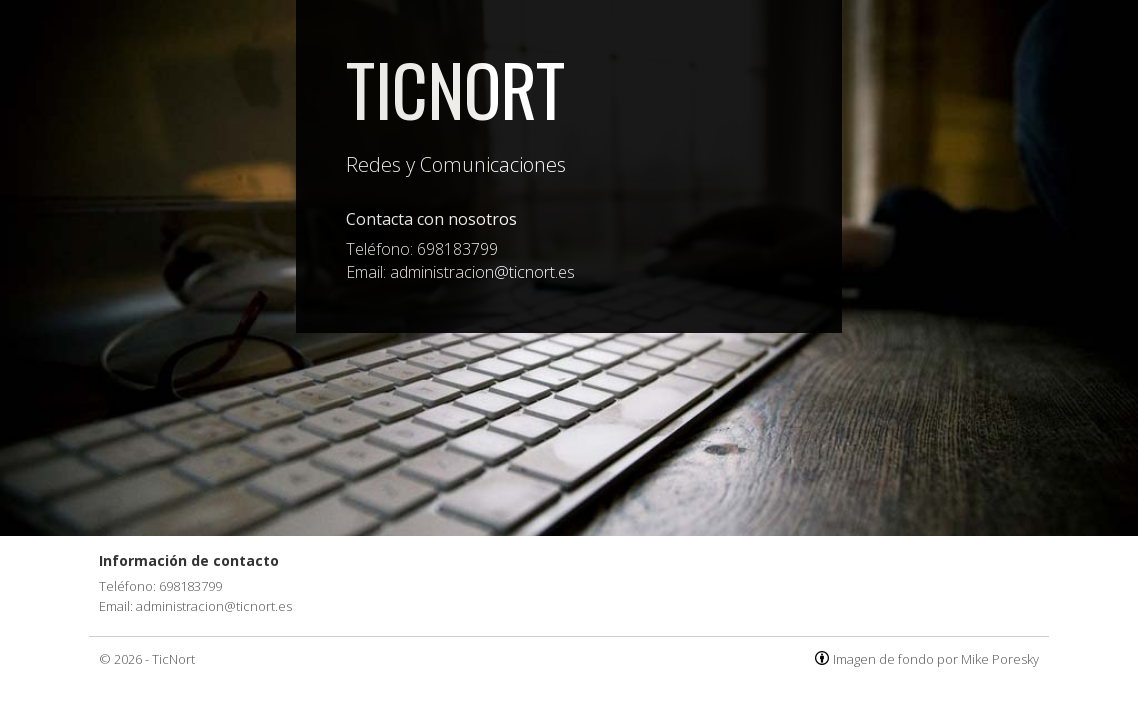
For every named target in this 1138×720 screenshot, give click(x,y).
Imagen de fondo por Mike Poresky (936, 659)
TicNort (455, 88)
